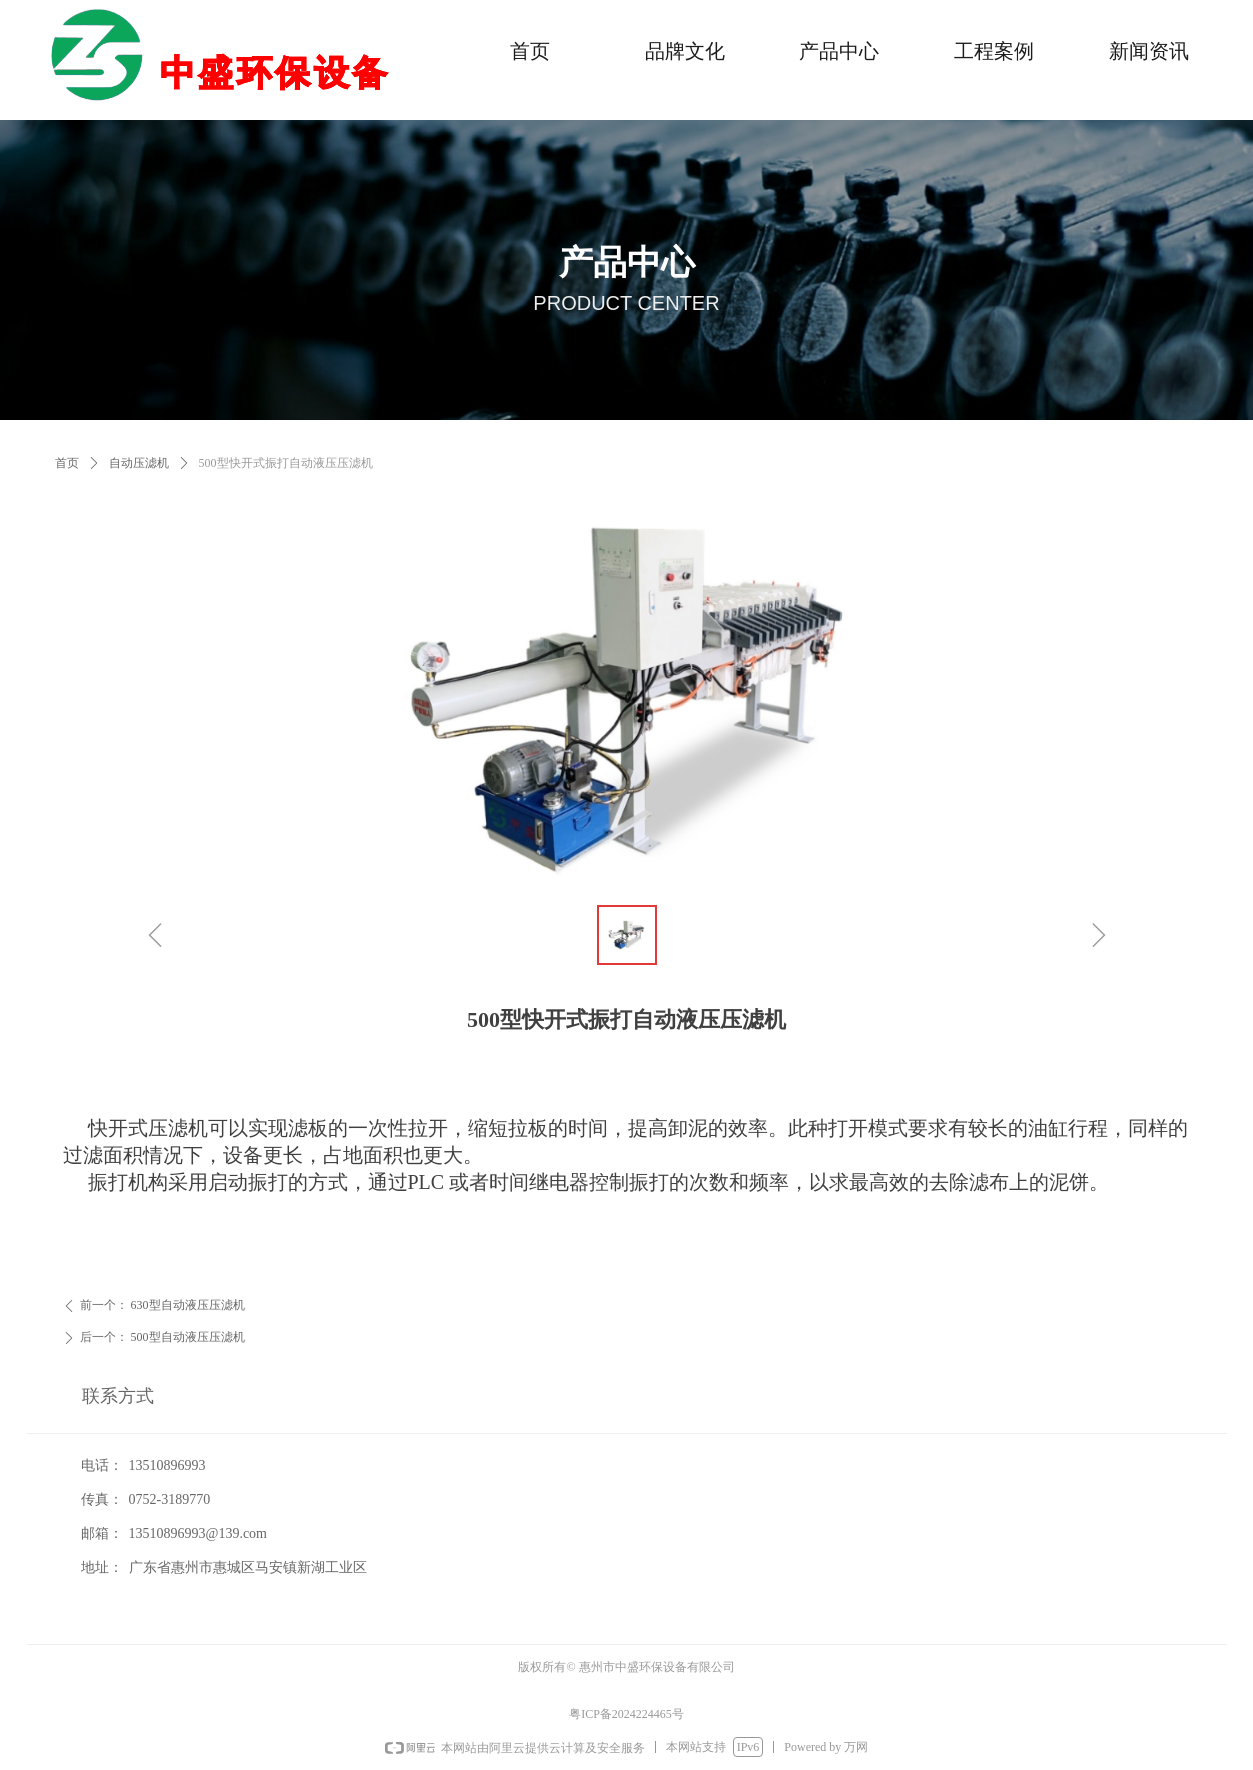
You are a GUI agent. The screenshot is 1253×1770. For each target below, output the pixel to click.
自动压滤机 (139, 463)
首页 (67, 463)
